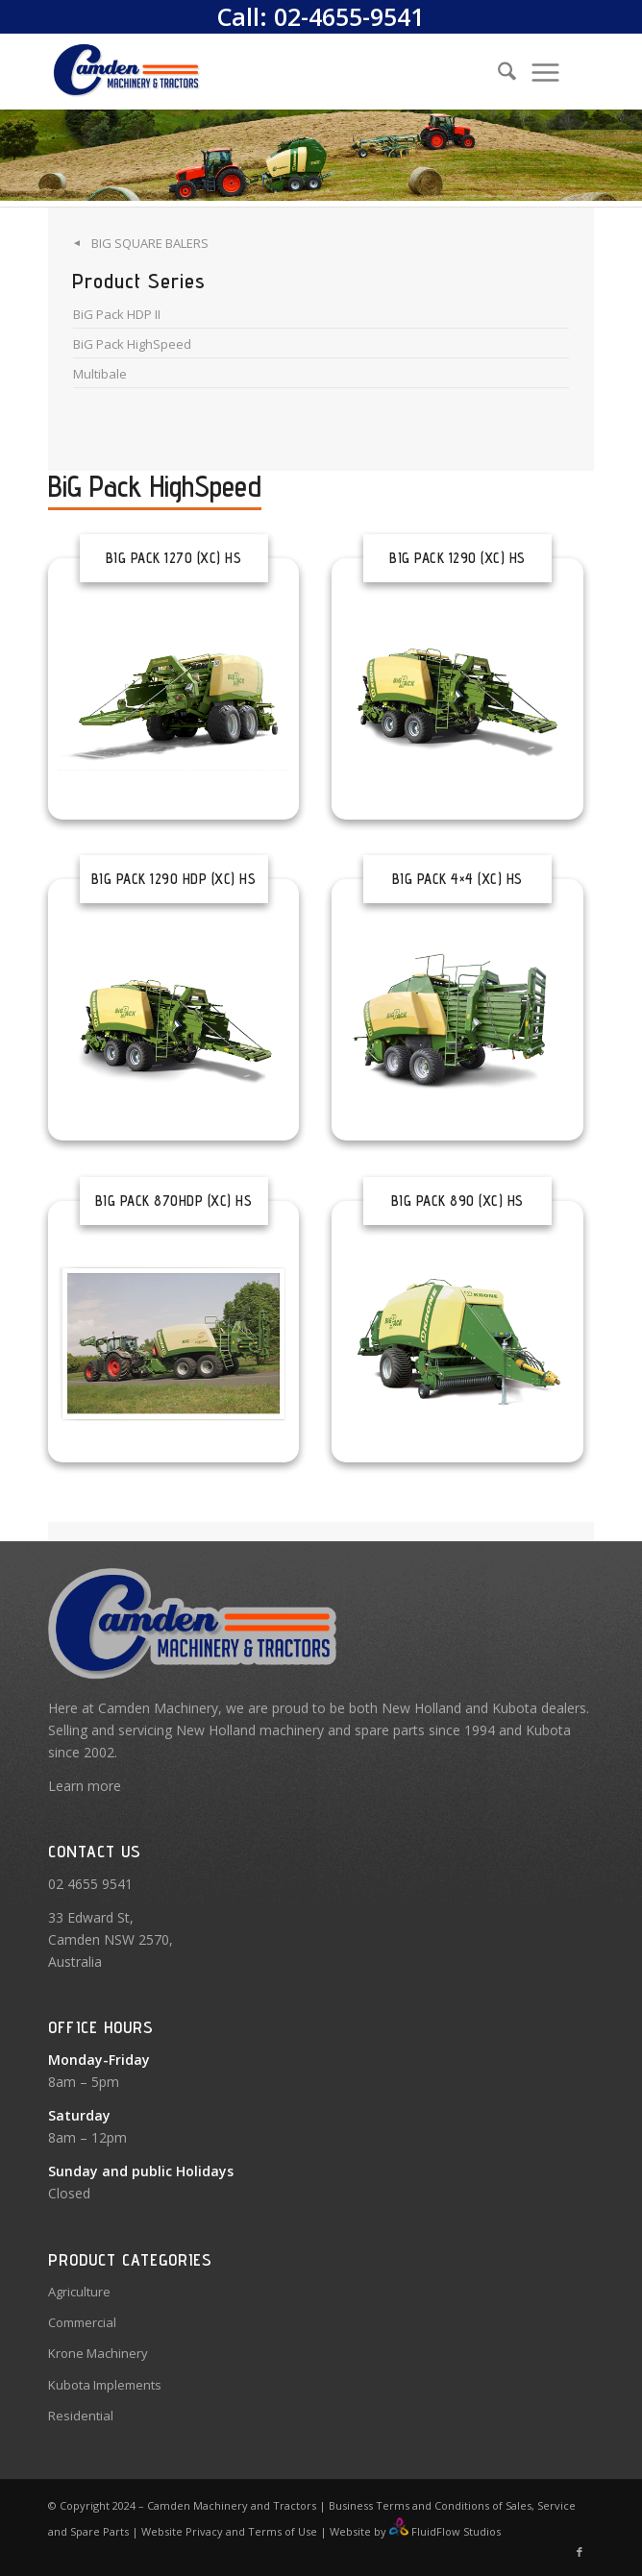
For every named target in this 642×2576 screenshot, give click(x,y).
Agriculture (79, 2291)
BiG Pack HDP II (116, 314)
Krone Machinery (98, 2353)
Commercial (82, 2322)
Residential (80, 2415)
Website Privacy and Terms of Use (229, 2531)
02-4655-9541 (349, 16)
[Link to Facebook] (579, 2552)
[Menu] (545, 71)
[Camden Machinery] (266, 71)
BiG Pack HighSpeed (132, 344)
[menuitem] (491, 71)
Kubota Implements (104, 2384)
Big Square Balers (150, 243)
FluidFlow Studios (456, 2531)
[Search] (497, 71)
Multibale (100, 373)
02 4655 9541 (90, 1884)
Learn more (84, 1786)
